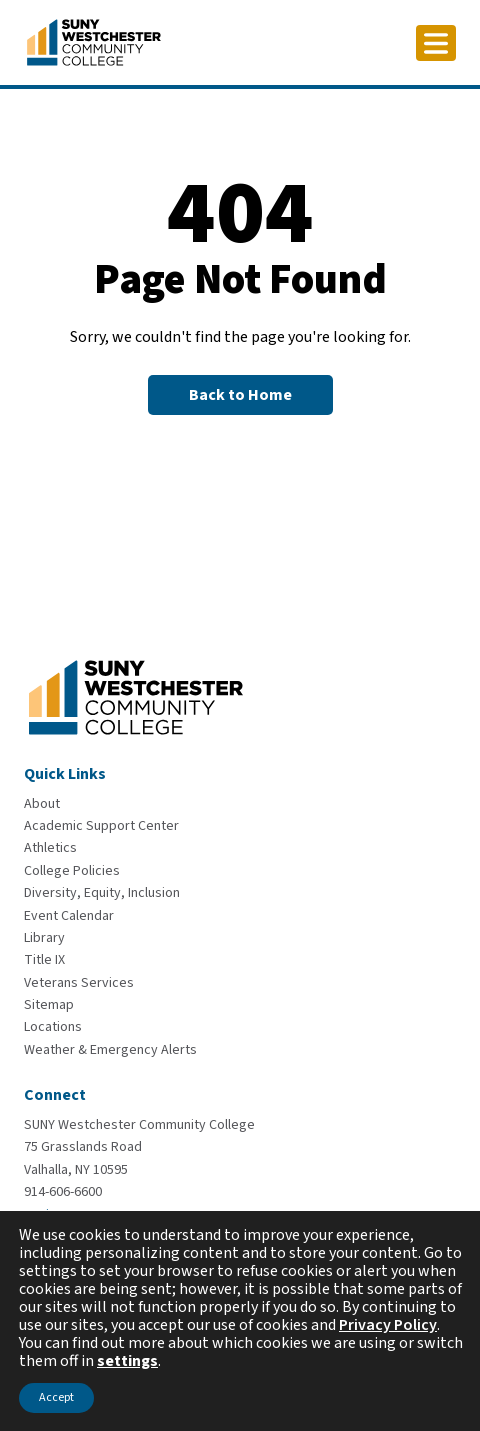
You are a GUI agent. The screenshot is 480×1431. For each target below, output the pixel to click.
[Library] (44, 938)
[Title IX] (44, 960)
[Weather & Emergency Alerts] (110, 1050)
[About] (42, 804)
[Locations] (53, 1027)
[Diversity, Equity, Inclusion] (102, 893)
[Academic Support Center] (101, 826)
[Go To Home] (94, 41)
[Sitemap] (49, 1005)
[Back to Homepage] (240, 395)
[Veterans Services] (79, 983)
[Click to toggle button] (436, 43)
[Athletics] (50, 848)
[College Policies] (72, 871)
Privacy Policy (388, 1325)
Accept (56, 1397)
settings (127, 1361)
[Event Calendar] (69, 916)
